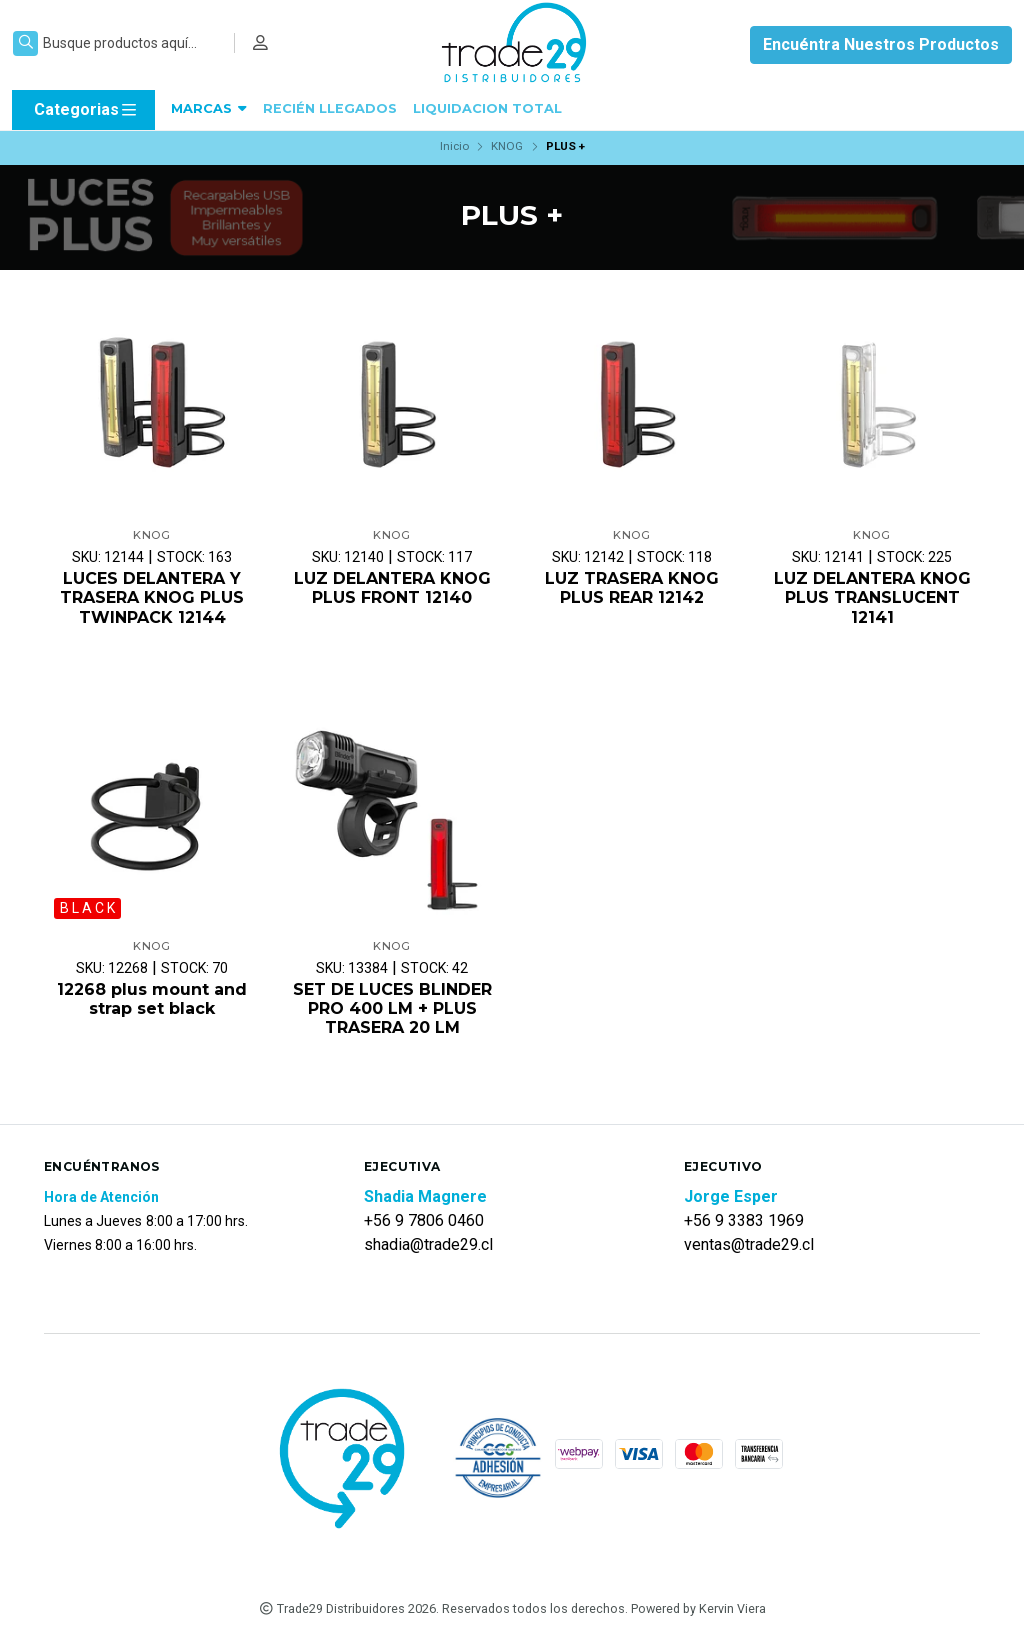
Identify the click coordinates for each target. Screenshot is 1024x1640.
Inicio (454, 146)
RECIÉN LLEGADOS (330, 108)
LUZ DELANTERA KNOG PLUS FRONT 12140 (392, 588)
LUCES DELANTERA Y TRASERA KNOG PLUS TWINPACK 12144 (152, 597)
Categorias (86, 110)
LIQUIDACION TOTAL (487, 108)
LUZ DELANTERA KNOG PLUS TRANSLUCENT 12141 (872, 597)
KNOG (507, 146)
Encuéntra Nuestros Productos (881, 44)
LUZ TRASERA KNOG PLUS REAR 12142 (632, 588)
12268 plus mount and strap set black (152, 999)
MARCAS (209, 108)
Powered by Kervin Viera (698, 1608)
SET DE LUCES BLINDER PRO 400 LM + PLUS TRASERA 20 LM (392, 1008)
